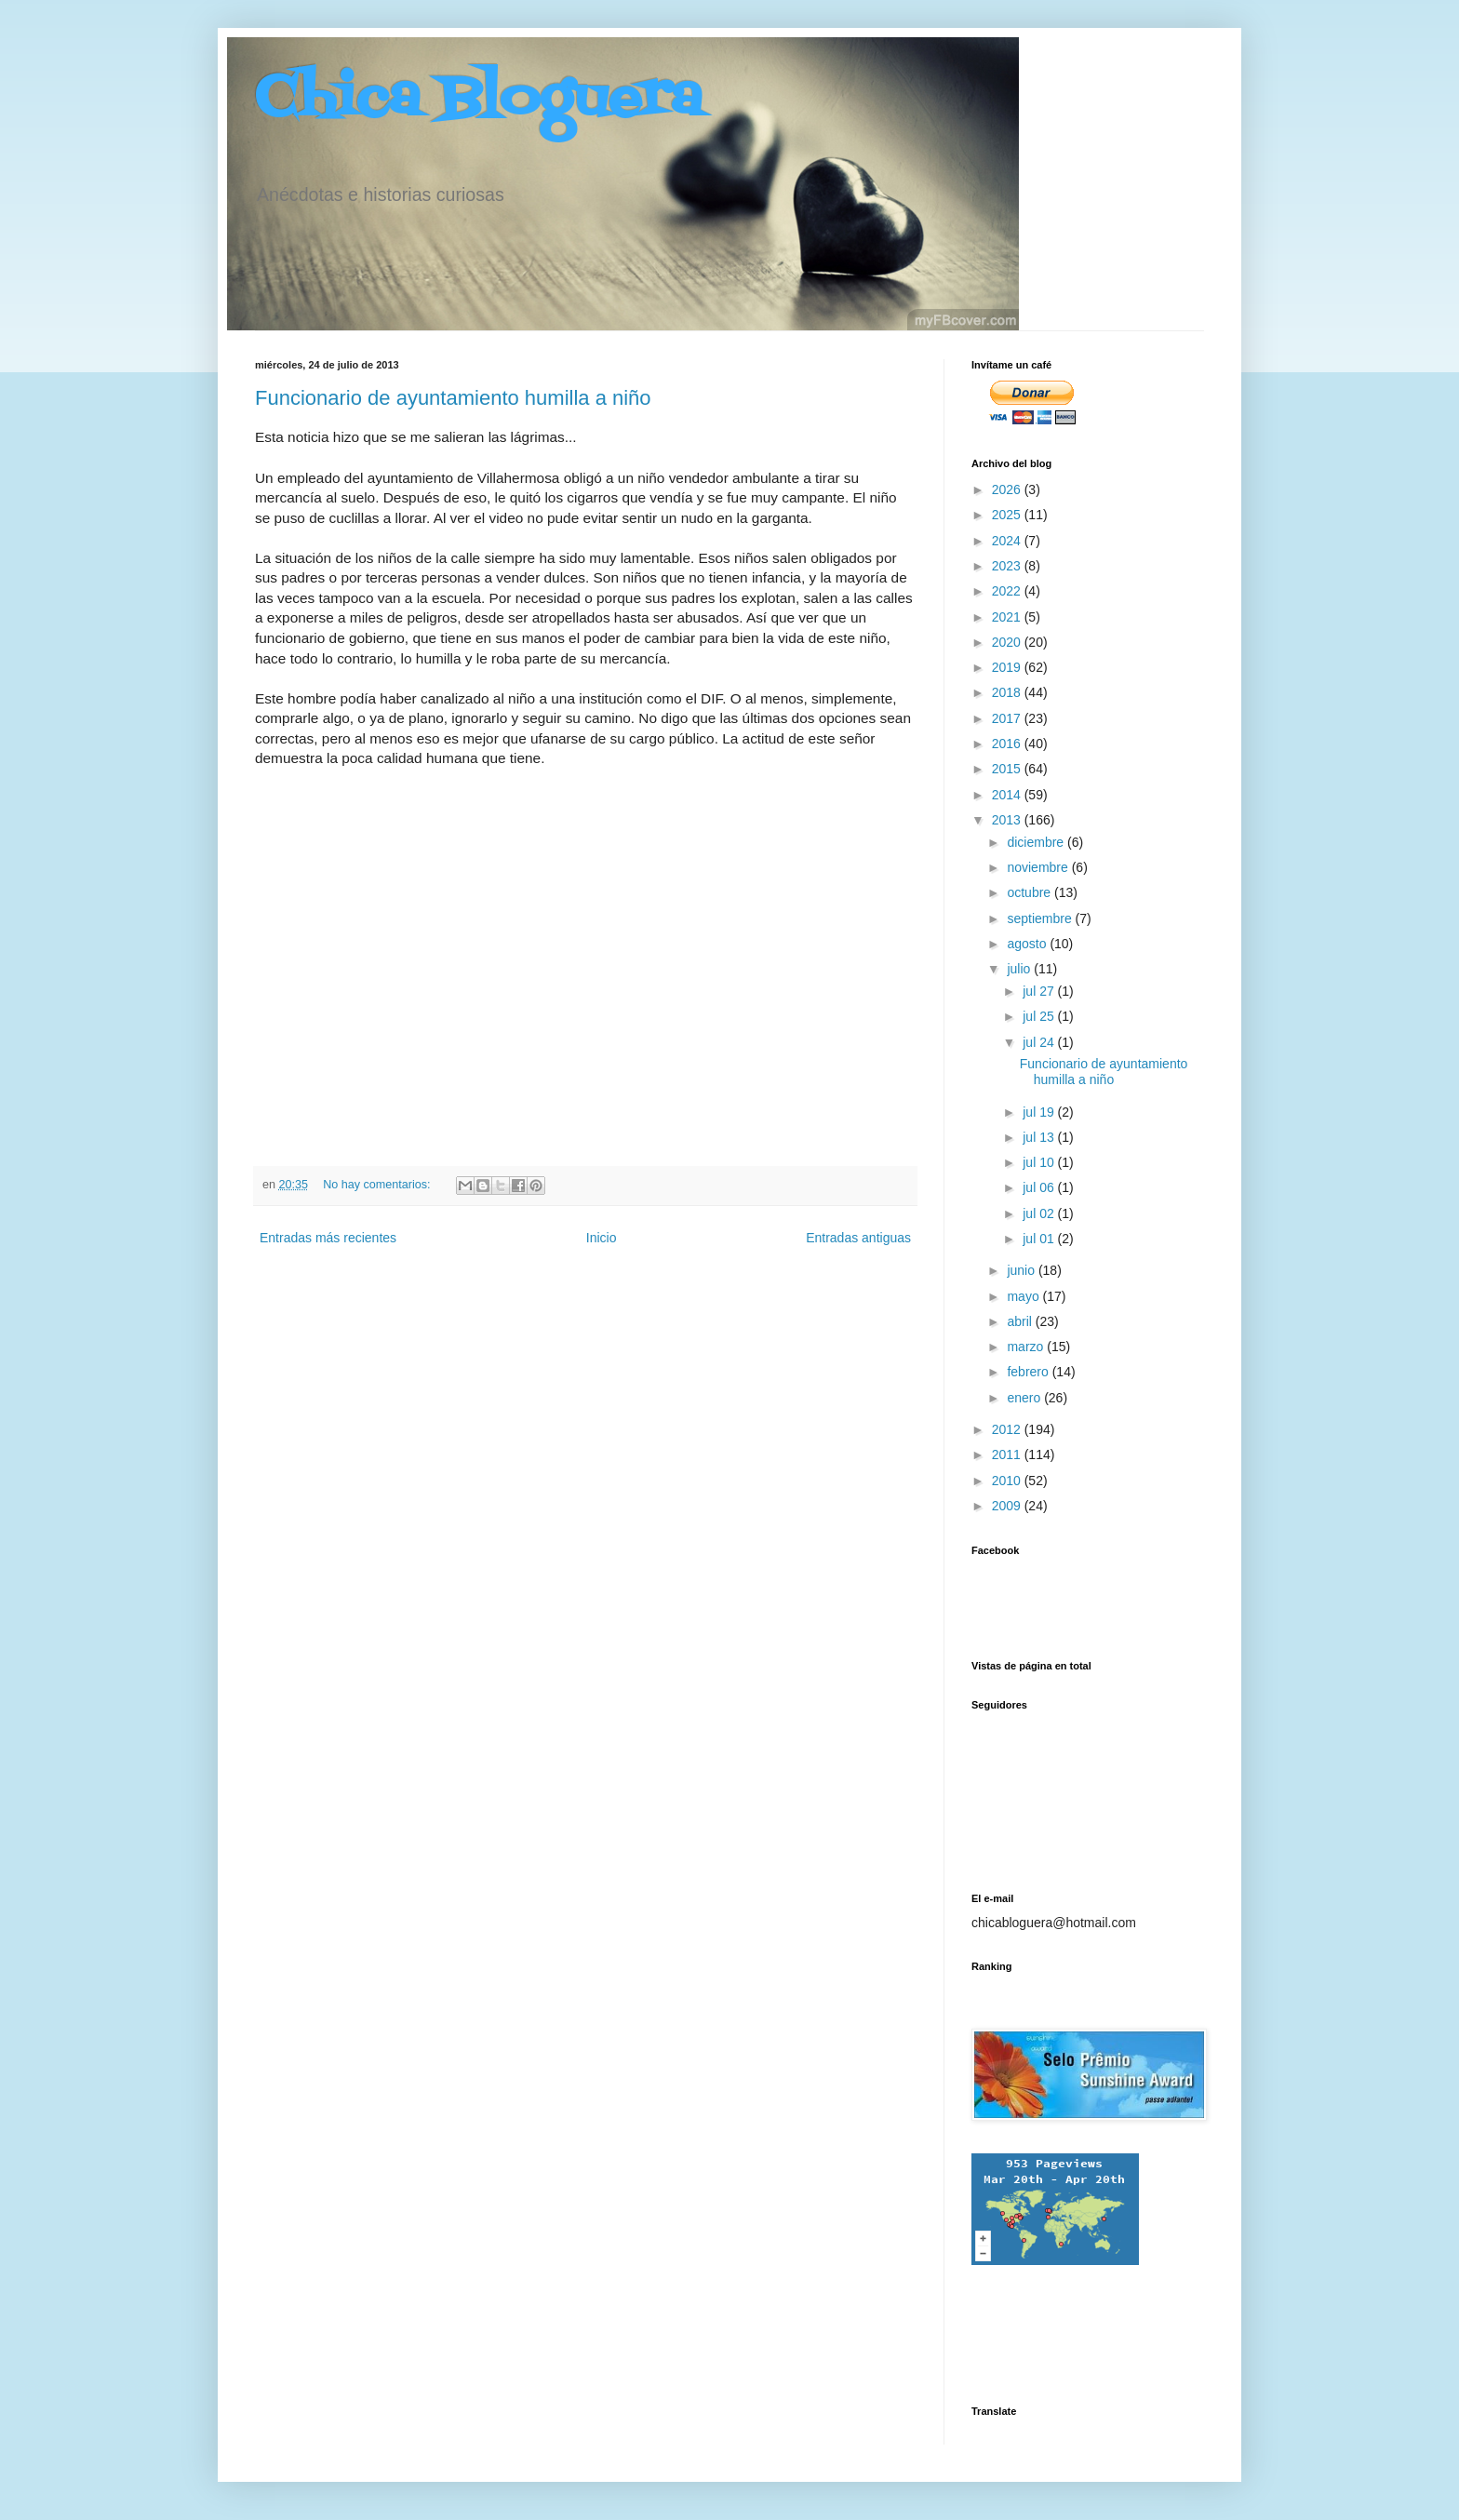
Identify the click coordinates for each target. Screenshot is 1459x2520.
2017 (1008, 718)
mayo (1024, 1296)
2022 (1008, 590)
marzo (1027, 1346)
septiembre (1041, 918)
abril (1021, 1321)
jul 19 (1040, 1112)
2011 (1008, 1454)
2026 (1008, 489)
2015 (1008, 768)
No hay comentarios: (378, 1184)
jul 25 (1040, 1016)
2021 (1008, 617)
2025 (1008, 514)
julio (1020, 968)
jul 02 (1040, 1213)
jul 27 (1040, 991)
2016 (1008, 743)
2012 (1008, 1429)
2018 (1008, 692)
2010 (1008, 1480)
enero (1025, 1397)
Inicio (601, 1237)
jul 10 (1040, 1162)
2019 (1008, 667)
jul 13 (1040, 1137)
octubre (1030, 892)
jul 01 (1040, 1238)
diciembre (1037, 842)
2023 (1008, 565)
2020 (1008, 642)
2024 (1008, 540)
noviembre (1039, 867)
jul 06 (1040, 1187)
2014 (1008, 794)
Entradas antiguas (858, 1237)
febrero (1029, 1371)
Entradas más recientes (328, 1237)
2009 (1008, 1505)
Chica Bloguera (479, 100)
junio (1022, 1270)
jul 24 (1040, 1042)
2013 (1008, 819)
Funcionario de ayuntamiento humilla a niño (453, 397)
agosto (1028, 943)
